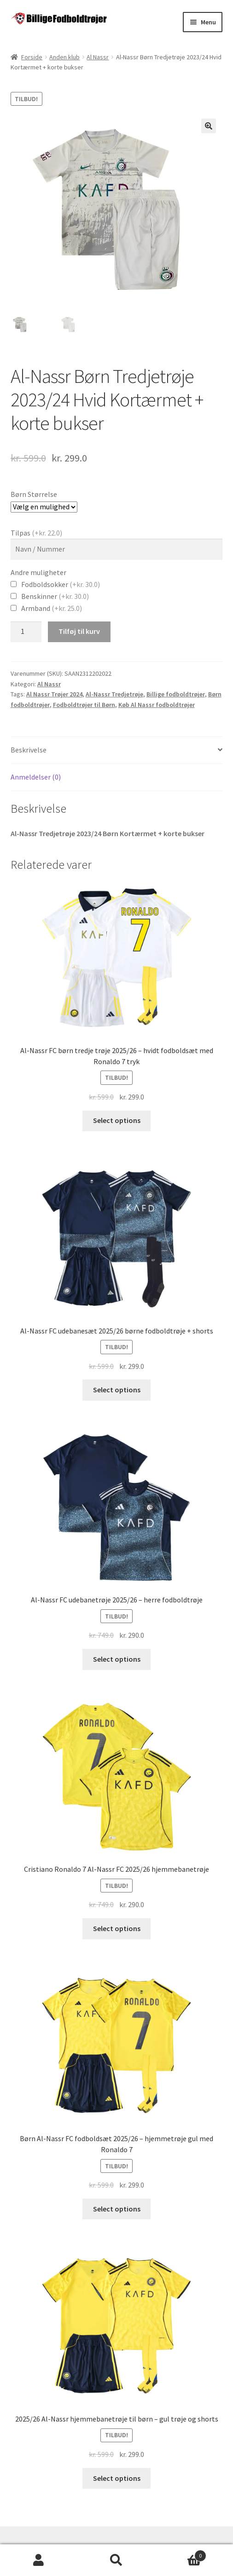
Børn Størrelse (34, 494)
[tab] (117, 750)
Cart (180, 2554)
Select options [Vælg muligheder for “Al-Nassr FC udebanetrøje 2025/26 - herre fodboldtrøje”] (116, 1659)
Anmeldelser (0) (36, 776)
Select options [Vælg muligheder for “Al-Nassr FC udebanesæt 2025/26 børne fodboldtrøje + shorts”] (116, 1389)
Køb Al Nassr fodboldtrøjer (156, 705)
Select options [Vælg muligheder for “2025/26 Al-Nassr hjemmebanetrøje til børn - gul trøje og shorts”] (116, 2478)
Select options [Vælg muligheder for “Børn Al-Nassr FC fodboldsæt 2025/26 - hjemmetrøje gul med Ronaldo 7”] (116, 2208)
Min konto (39, 2560)
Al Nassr (98, 57)
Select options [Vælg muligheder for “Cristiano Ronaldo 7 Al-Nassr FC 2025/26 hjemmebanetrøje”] (116, 1928)
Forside (31, 57)
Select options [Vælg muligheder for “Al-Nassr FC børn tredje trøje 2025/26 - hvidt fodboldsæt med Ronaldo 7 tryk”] (116, 1120)
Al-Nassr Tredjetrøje (114, 694)
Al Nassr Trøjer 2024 (54, 694)
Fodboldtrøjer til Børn (84, 705)
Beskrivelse (29, 749)
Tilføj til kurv (79, 631)
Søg (117, 2560)
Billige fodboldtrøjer (175, 694)
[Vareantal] (26, 632)
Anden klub (64, 57)
